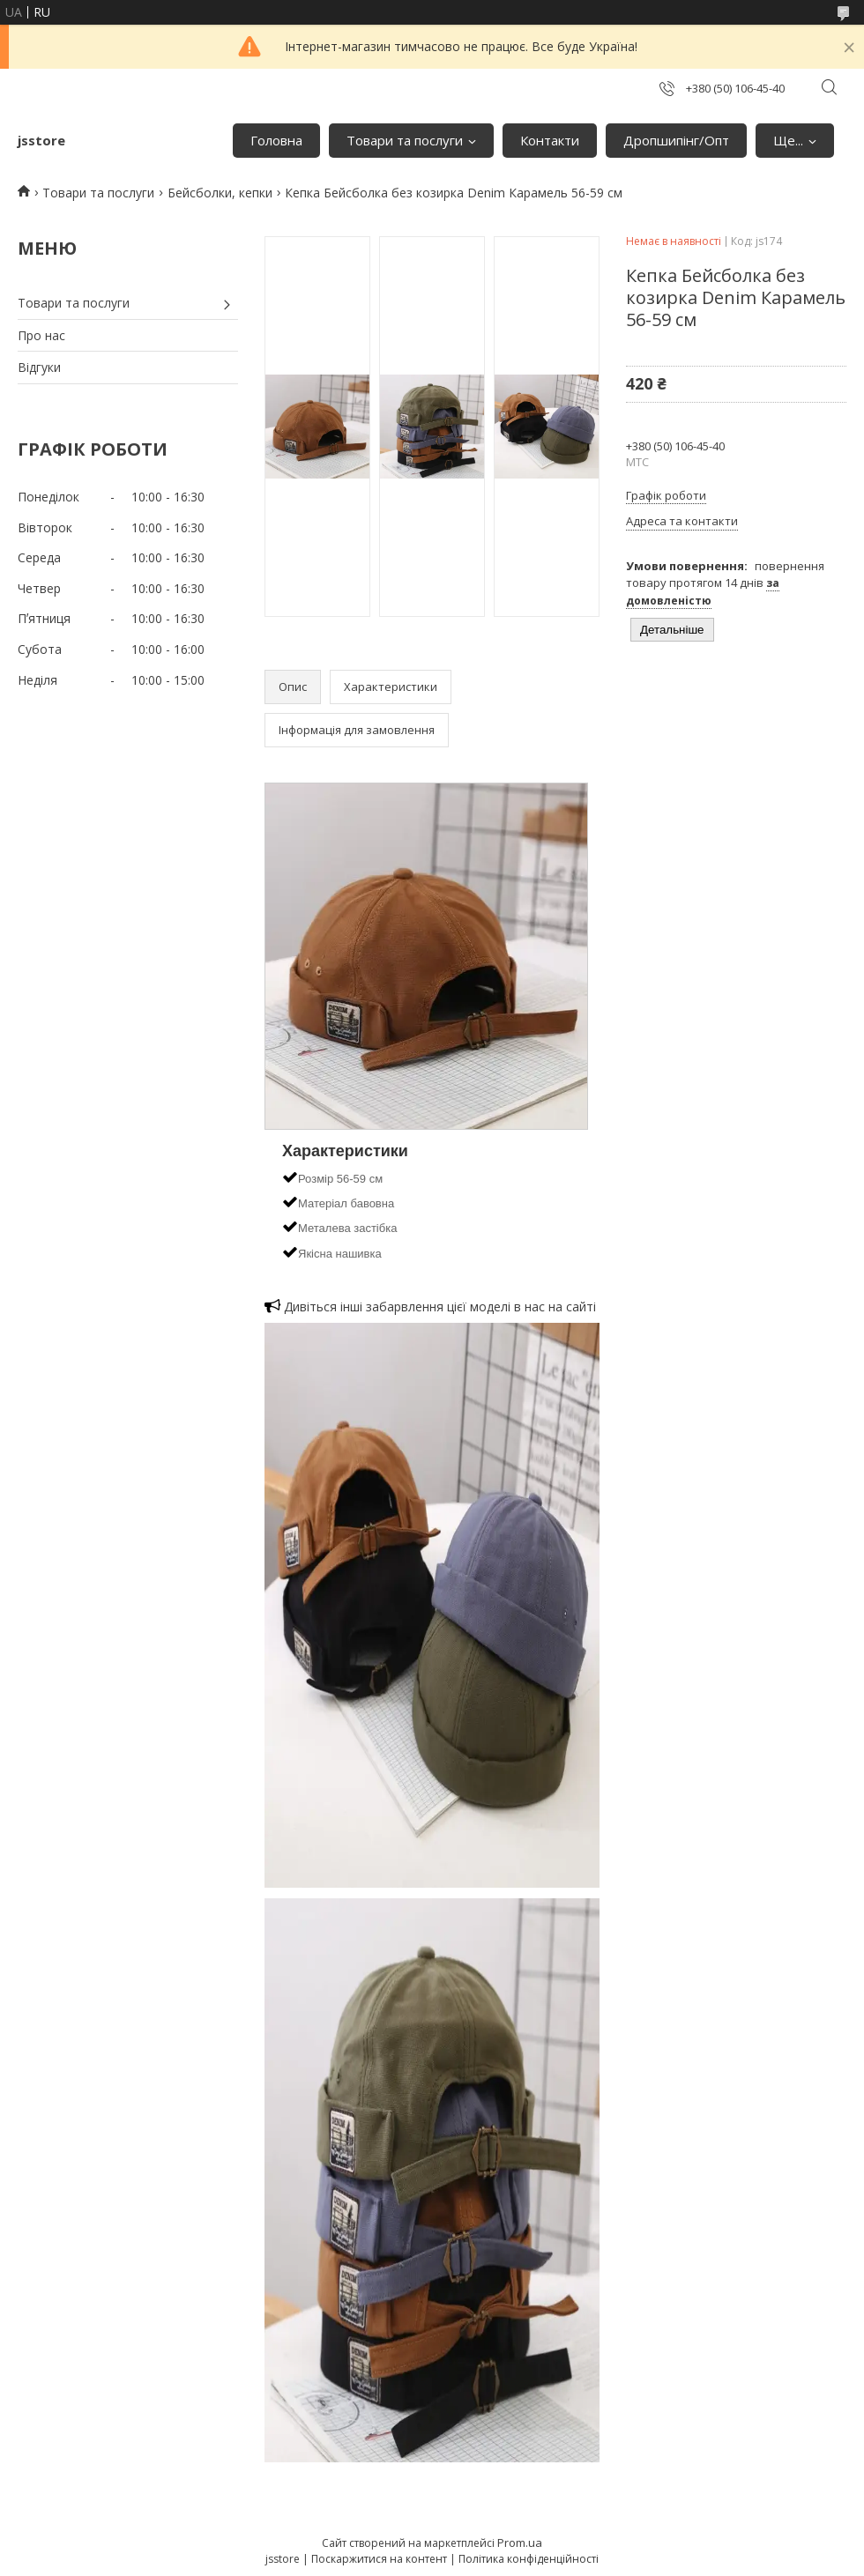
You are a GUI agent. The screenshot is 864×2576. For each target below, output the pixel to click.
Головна (276, 140)
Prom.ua (519, 2542)
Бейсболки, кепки (220, 192)
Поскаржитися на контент (379, 2558)
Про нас (41, 335)
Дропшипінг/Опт (676, 140)
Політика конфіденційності (528, 2558)
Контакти (549, 140)
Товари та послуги (404, 140)
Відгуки (39, 367)
